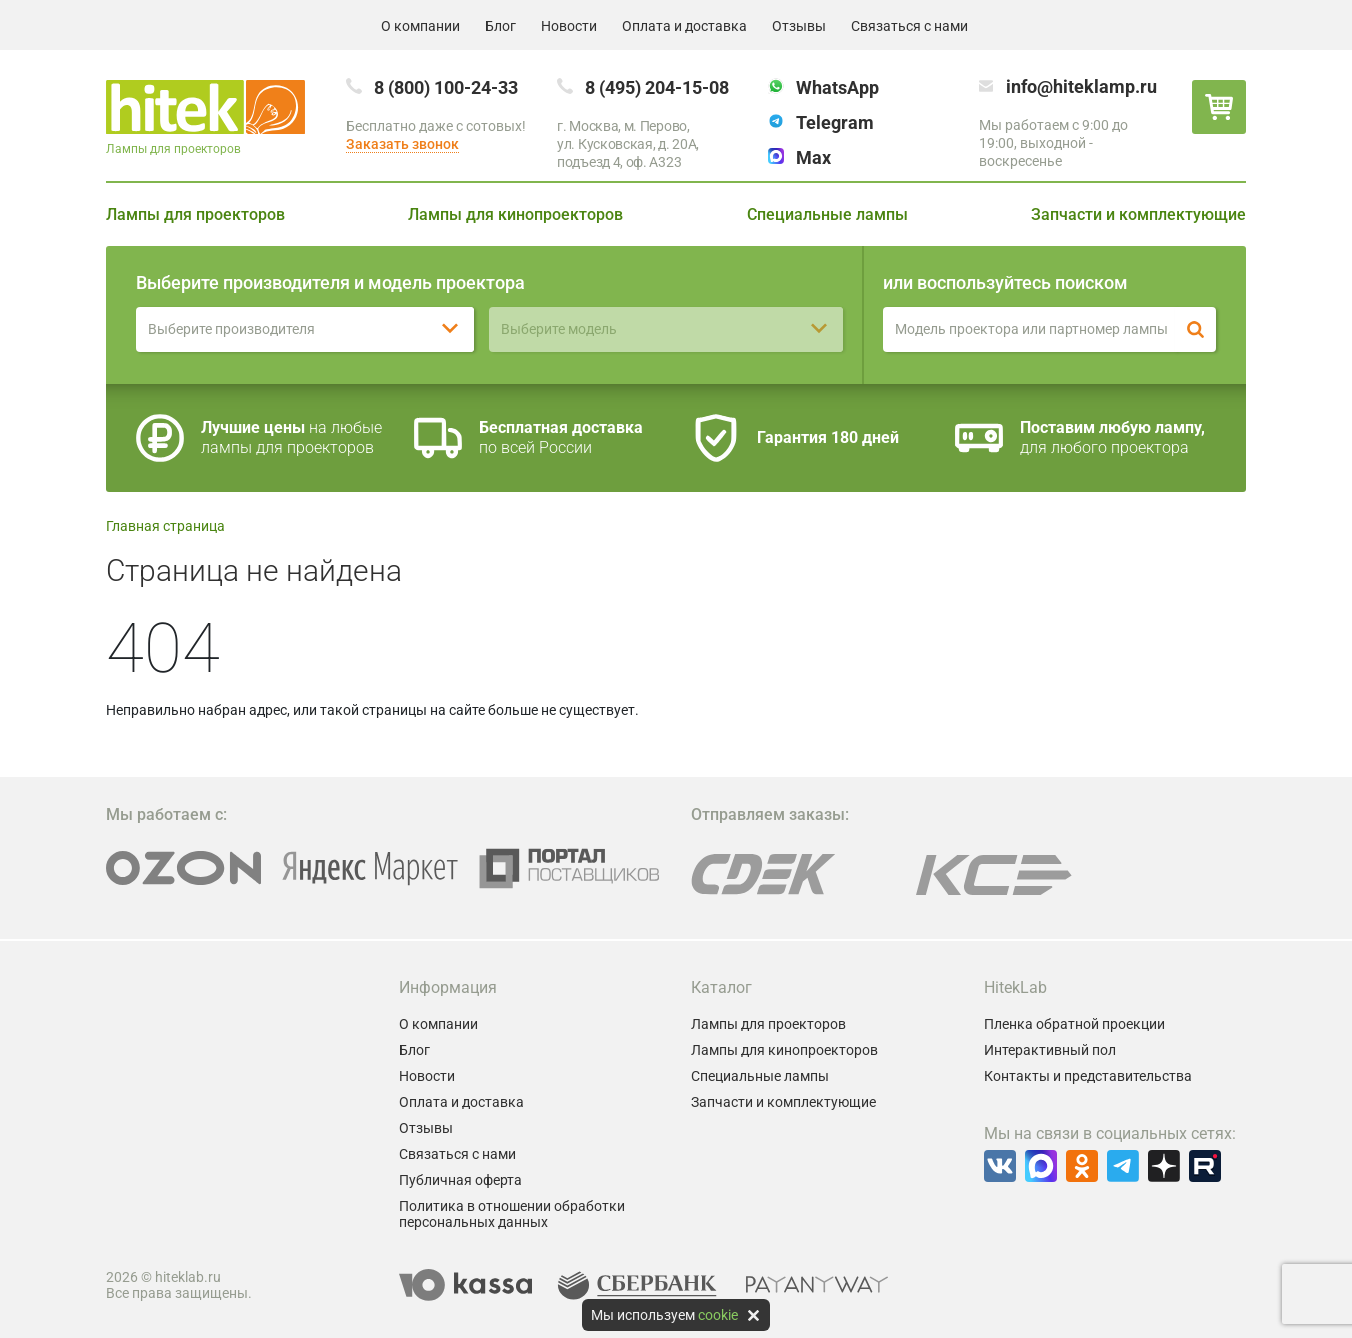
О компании (420, 26)
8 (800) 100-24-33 (446, 87)
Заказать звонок (402, 144)
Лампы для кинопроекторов (515, 214)
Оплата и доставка (684, 26)
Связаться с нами (909, 26)
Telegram (835, 122)
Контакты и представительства (1088, 1076)
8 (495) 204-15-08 (657, 87)
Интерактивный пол (1050, 1050)
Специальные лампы (827, 214)
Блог (500, 26)
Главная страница (165, 526)
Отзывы (799, 26)
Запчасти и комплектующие (1138, 214)
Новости (569, 26)
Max (813, 157)
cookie (718, 1315)
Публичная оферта (460, 1180)
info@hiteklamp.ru (1081, 86)
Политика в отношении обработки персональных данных (512, 1214)
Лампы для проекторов (195, 214)
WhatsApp (837, 87)
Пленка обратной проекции (1074, 1024)
